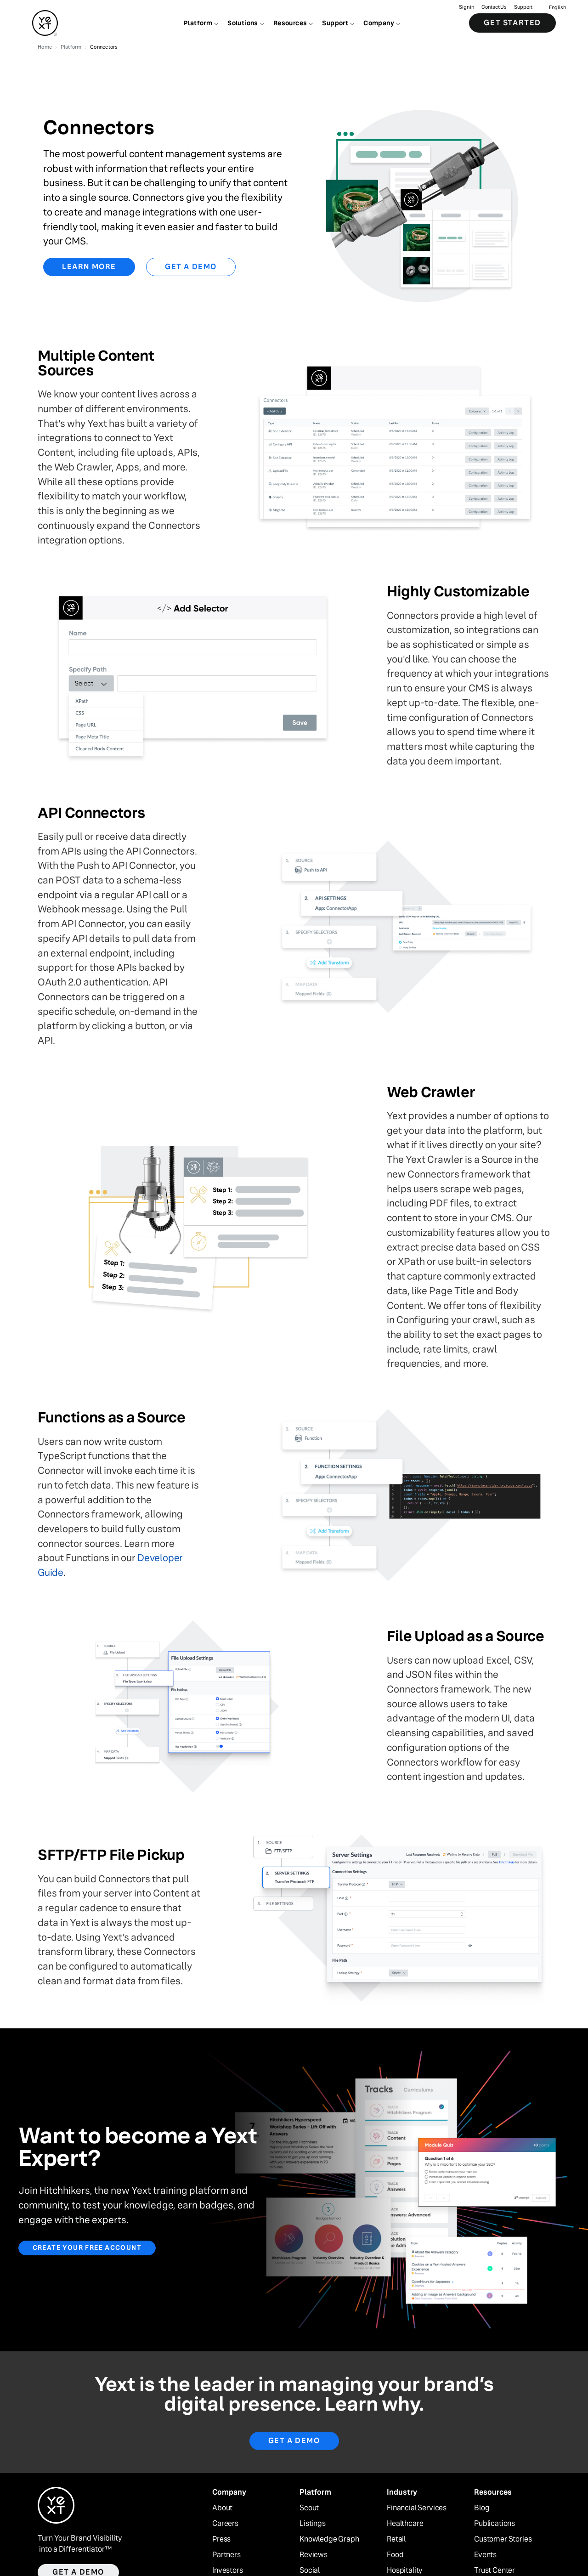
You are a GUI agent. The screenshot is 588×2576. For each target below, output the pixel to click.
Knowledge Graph (329, 2539)
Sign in (466, 7)
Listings (313, 2523)
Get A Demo (294, 2441)
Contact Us (494, 7)
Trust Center (494, 2570)
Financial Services (417, 2508)
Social (310, 2570)
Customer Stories (502, 2539)
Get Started (512, 23)
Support (523, 7)
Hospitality (405, 2570)
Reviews (314, 2554)
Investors (227, 2570)
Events (485, 2554)
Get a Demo (191, 267)
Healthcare (405, 2523)
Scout (309, 2508)
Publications (494, 2523)
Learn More (89, 267)
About (222, 2508)
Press (221, 2539)
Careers (225, 2523)
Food (395, 2554)
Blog (481, 2508)
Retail (396, 2539)
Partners (226, 2554)
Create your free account (87, 2247)
